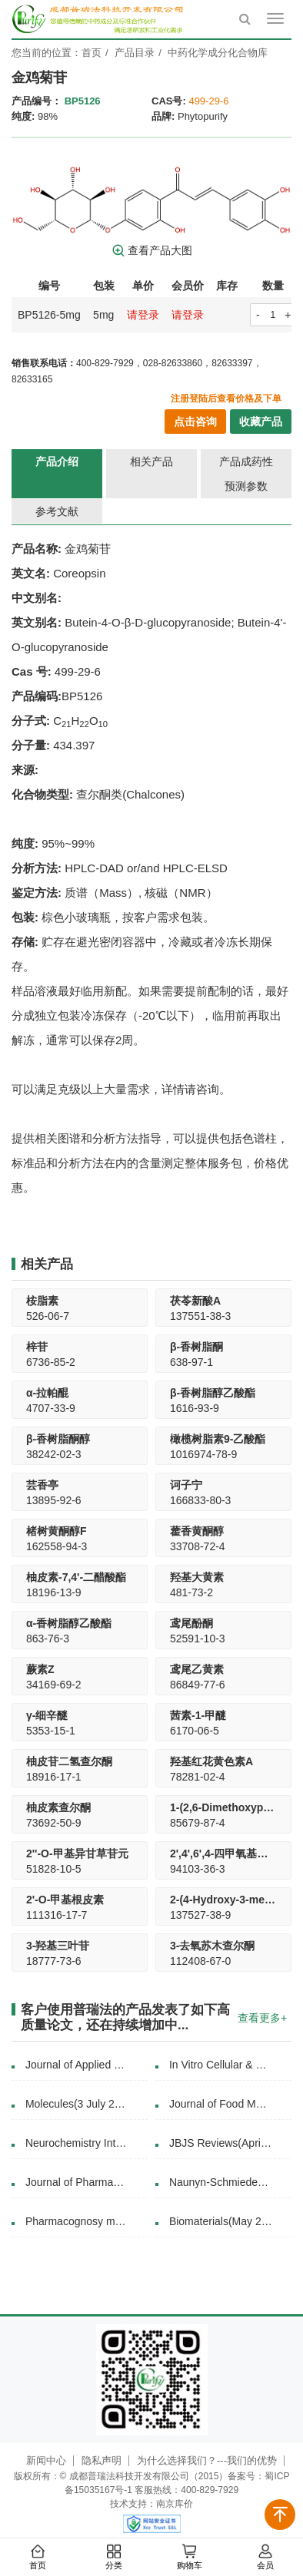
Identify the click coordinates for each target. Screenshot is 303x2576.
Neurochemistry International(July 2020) (85, 2143)
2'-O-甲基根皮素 (65, 1899)
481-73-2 (191, 1592)
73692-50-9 (54, 1823)
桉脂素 (42, 1301)
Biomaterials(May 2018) (224, 2221)
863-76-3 (47, 1638)
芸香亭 (42, 1485)
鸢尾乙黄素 (197, 1669)
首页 (37, 2558)
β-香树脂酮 (196, 1347)
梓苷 (37, 1347)
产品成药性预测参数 (246, 473)
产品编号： (37, 101)
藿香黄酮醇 (197, 1531)
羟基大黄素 (197, 1577)
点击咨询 (195, 421)
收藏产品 (260, 421)
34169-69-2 (54, 1684)
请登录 (143, 315)
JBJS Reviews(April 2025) (228, 2143)
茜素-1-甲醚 (198, 1715)
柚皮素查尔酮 (58, 1807)
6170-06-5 (194, 1730)
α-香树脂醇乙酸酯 (69, 1623)
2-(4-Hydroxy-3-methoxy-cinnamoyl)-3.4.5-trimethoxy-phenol (223, 1899)
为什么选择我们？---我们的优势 (207, 2460)
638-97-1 (191, 1362)
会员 (265, 2558)
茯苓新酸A (195, 1301)
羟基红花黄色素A (211, 1761)
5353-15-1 (50, 1730)
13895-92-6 (54, 1500)
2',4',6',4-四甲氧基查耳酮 (223, 1853)
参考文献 (56, 511)
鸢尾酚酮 (191, 1623)
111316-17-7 (56, 1915)
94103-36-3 (197, 1869)
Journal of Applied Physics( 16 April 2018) (85, 2064)
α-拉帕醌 (47, 1393)
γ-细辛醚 (47, 1715)
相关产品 (151, 461)
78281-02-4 (197, 1777)
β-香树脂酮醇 (58, 1439)
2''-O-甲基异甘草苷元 (77, 1853)
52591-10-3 (197, 1638)
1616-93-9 (194, 1408)
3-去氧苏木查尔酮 (212, 1945)
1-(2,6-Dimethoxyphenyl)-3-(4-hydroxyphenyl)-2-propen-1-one (223, 1807)
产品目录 (135, 52)
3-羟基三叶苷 (57, 1945)
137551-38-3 (200, 1316)
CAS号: (169, 101)
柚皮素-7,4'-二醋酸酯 (76, 1577)
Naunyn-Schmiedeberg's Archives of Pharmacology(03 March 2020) (228, 2182)
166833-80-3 (200, 1500)
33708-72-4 (197, 1546)
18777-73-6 (54, 1961)
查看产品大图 (152, 250)
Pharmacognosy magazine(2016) (85, 2221)
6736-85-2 (50, 1362)
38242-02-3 (54, 1454)
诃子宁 (186, 1485)
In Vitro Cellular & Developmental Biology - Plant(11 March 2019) (228, 2064)
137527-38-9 (200, 1915)
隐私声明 (102, 2460)
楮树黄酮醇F (56, 1531)
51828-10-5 (54, 1869)
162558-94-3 (56, 1546)
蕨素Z (40, 1669)
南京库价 (174, 2503)
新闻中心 (46, 2460)
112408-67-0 (200, 1961)
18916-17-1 (54, 1777)
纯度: (23, 116)
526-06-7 (47, 1316)
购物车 (189, 2558)
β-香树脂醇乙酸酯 (212, 1393)
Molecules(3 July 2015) (79, 2104)
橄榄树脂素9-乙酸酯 (217, 1439)
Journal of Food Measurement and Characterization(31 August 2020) (228, 2104)
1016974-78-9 (203, 1454)
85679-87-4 (197, 1823)
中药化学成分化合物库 (218, 52)
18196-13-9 (54, 1592)
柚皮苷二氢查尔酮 (69, 1761)
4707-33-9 (50, 1408)
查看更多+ (262, 2018)
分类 (113, 2558)
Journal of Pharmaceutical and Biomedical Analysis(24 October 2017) (85, 2182)
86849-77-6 (197, 1684)
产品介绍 (56, 461)
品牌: (163, 116)
